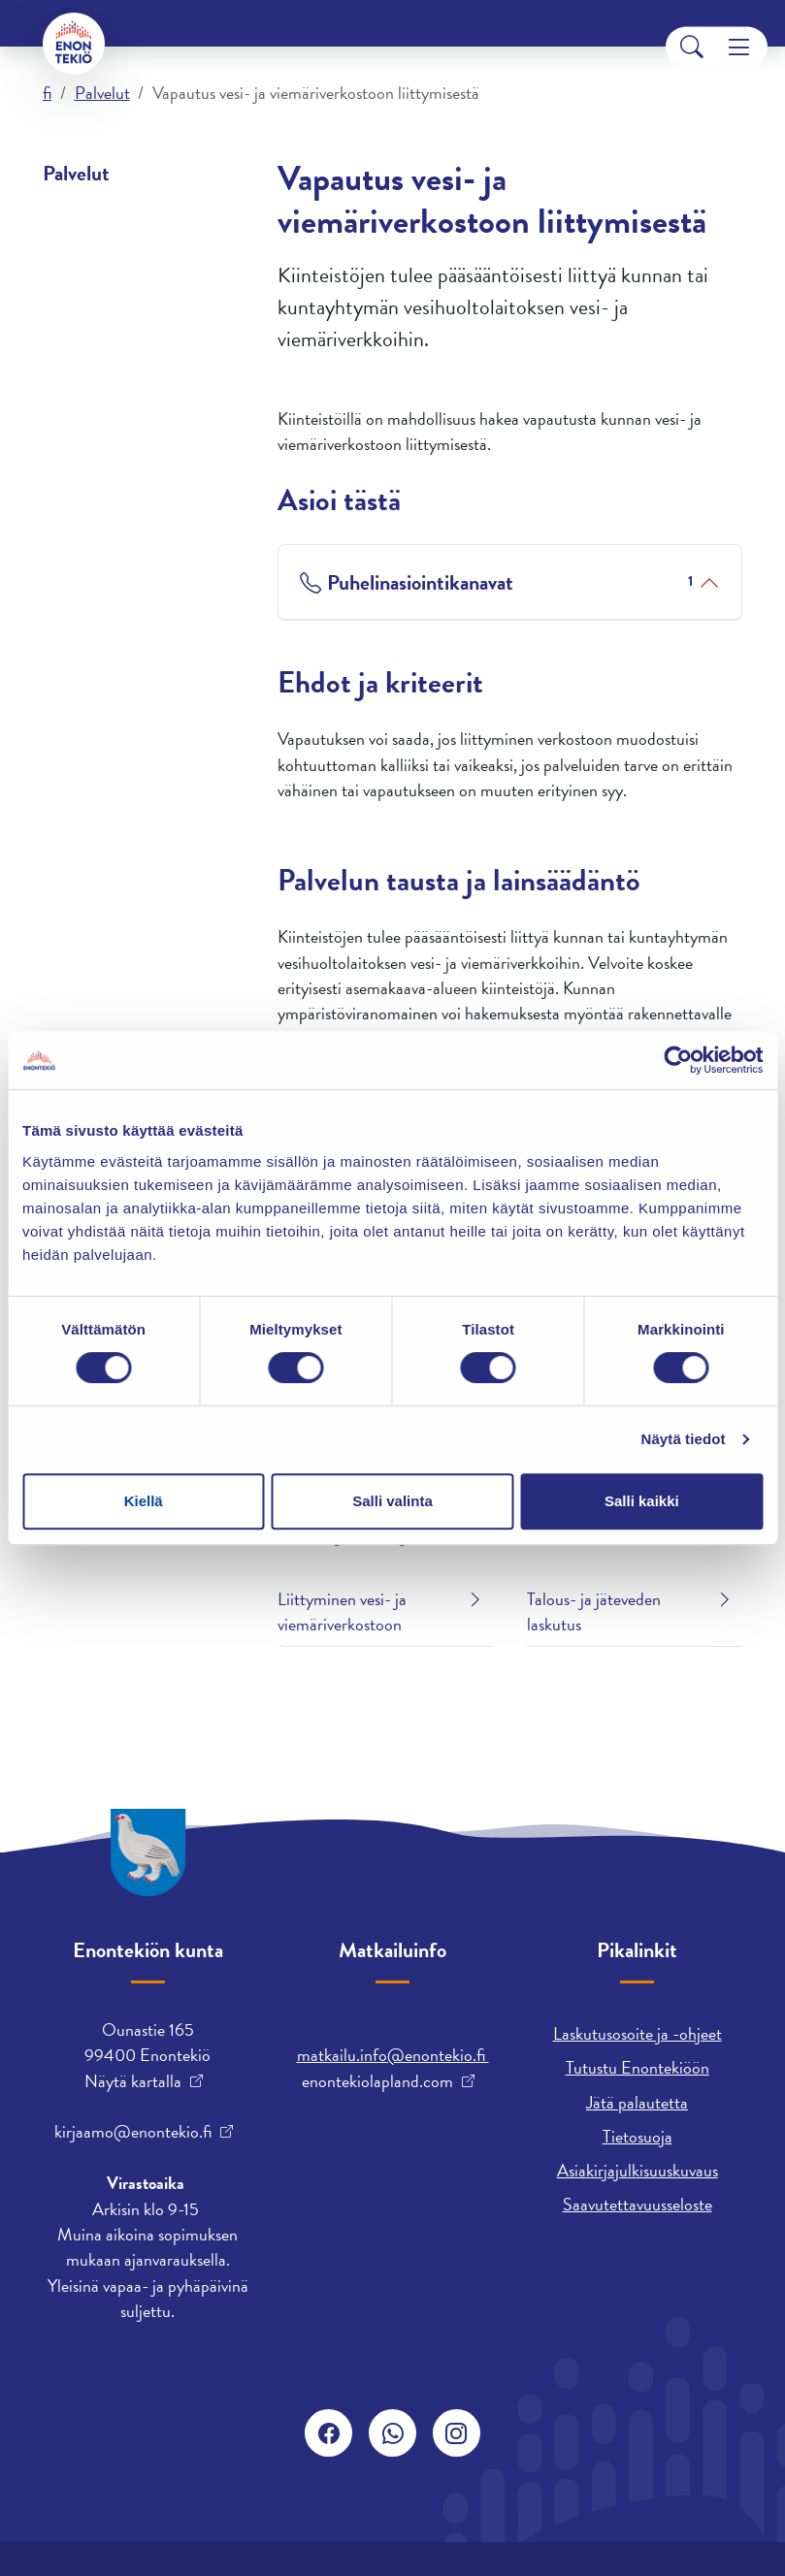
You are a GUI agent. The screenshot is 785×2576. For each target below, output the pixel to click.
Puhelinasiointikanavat (510, 582)
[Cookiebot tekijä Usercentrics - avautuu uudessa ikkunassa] (678, 1060)
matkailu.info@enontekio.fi (393, 2055)
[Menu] (739, 47)
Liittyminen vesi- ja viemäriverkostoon (342, 1611)
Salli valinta (392, 1501)
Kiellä (143, 1501)
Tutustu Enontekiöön (637, 2067)
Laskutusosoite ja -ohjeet (637, 2033)
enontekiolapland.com (377, 2081)
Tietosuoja (637, 2136)
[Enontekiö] (74, 44)
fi (47, 93)
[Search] (691, 47)
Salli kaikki (642, 1501)
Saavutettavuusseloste (637, 2204)
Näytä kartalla (132, 2081)
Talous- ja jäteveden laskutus (594, 1611)
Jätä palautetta (637, 2102)
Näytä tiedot (683, 1439)
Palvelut (102, 93)
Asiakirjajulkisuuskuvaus (637, 2170)
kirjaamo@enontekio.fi (133, 2131)
